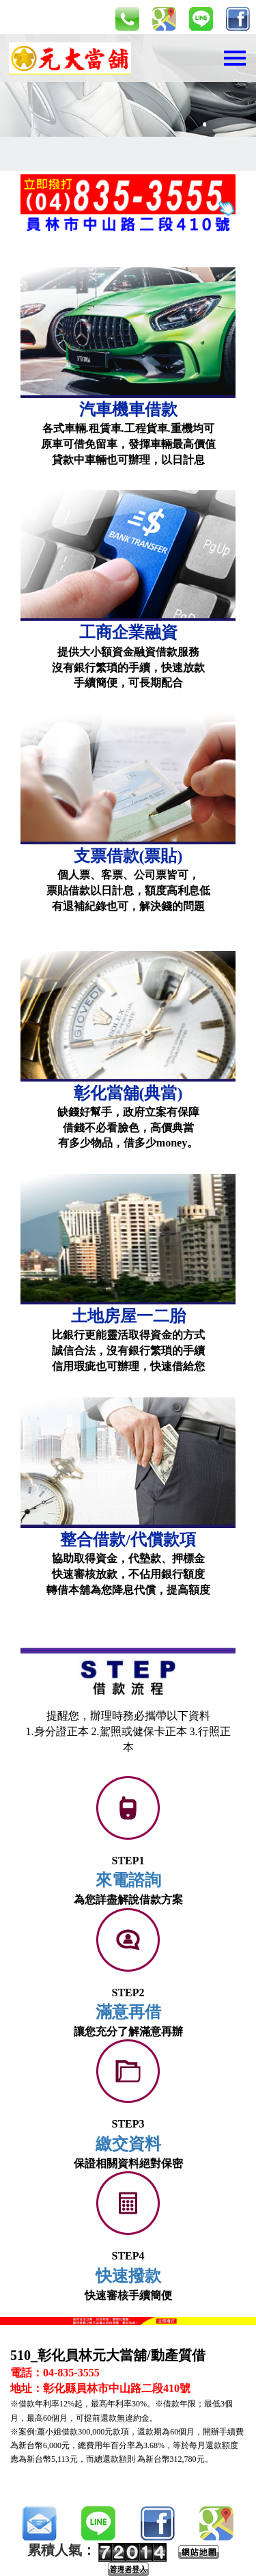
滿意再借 (128, 2012)
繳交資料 (128, 2144)
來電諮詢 (128, 1880)
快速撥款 (128, 2276)
